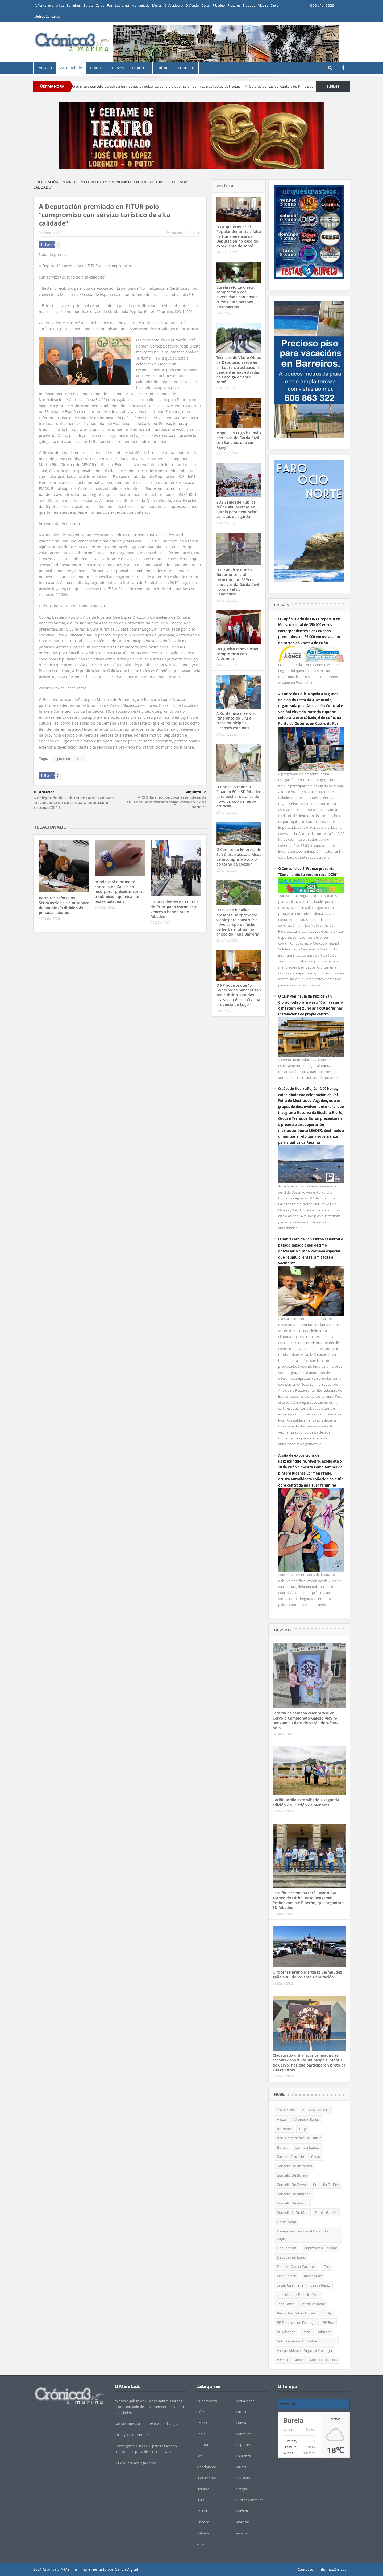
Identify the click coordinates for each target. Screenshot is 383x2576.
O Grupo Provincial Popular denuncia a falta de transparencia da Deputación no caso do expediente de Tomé (238, 236)
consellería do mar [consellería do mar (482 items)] (292, 2212)
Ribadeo (218, 5)
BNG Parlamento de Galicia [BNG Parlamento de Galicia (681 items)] (299, 2138)
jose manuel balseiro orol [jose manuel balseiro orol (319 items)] (298, 2294)
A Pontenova (44, 5)
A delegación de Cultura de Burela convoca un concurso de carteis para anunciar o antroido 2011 (74, 802)
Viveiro (263, 5)
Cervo (100, 5)
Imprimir (175, 232)
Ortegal (242, 2489)
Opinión (202, 2489)
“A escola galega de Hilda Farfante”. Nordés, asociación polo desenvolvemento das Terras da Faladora (150, 2406)
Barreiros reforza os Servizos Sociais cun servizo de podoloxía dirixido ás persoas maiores (64, 905)
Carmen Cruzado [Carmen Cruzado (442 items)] (290, 2156)
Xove (274, 5)
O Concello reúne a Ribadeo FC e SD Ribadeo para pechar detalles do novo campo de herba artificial (238, 796)
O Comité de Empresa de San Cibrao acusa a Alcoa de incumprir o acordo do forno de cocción (238, 857)
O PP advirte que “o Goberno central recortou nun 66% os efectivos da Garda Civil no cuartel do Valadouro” (237, 582)
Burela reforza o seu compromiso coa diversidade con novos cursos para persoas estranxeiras (236, 297)
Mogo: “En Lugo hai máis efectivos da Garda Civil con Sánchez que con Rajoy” (238, 440)
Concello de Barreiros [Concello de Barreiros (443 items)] (294, 2166)
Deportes (140, 68)
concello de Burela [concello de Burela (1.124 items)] (292, 2175)
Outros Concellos (47, 16)
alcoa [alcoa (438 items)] (281, 2119)
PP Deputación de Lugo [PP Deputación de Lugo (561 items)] (296, 2322)
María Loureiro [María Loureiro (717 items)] (313, 2304)
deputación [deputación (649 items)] (286, 2248)
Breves (118, 68)
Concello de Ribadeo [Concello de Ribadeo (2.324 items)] (293, 2194)
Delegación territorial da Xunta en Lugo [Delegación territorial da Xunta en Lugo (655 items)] (305, 2235)
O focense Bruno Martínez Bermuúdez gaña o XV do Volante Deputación (307, 1974)
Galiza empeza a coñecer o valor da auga (146, 2423)
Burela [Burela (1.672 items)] (282, 2147)
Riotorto (233, 5)
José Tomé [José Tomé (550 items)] (285, 2304)
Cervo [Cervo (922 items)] (315, 2156)
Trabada (249, 5)
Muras (157, 5)
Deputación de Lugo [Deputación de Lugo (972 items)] (320, 2248)
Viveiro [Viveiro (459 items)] (282, 2360)
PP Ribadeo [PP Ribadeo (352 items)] (286, 2332)
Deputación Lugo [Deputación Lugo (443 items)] (291, 2257)
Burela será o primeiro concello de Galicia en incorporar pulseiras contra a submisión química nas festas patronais (179, 86)
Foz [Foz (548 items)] (327, 2266)
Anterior (44, 792)
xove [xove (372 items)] (299, 2360)
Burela (88, 5)
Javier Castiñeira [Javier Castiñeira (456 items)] (290, 2285)
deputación (62, 759)
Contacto (186, 68)
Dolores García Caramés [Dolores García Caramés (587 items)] (297, 2266)
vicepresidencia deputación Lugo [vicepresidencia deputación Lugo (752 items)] (304, 2350)
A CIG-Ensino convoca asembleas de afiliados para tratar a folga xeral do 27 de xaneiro (166, 802)
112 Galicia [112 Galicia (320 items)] (286, 2110)
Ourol (205, 5)
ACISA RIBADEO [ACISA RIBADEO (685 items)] (315, 2110)
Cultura (163, 68)
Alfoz (60, 5)
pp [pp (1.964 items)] (330, 2313)
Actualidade (71, 68)
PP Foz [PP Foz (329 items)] (328, 2322)
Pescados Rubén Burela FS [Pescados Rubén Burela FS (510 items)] (299, 2313)
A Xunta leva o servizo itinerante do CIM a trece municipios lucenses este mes (236, 720)
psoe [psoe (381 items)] (307, 2332)
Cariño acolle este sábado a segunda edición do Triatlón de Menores (306, 1802)
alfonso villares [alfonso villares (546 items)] (306, 2119)
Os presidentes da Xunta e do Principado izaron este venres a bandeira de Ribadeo (175, 909)
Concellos (243, 2433)
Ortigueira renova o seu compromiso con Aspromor (238, 653)
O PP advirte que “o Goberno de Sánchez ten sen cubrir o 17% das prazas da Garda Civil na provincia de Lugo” (238, 995)
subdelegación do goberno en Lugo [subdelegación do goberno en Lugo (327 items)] (306, 2341)
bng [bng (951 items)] (302, 2128)
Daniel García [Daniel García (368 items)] (326, 2212)
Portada (45, 68)
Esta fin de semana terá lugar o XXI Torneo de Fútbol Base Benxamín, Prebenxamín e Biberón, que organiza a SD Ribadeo (308, 1900)
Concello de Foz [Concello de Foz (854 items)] (326, 2184)
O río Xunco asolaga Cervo (135, 2462)
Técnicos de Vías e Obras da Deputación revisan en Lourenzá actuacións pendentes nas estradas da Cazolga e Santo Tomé (238, 369)
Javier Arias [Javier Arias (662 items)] (312, 2276)
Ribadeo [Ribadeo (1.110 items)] (324, 2332)
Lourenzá (122, 5)
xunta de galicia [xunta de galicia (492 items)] (323, 2360)
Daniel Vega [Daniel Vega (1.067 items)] (286, 2222)
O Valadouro (173, 5)
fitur (80, 759)
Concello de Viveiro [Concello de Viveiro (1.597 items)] (292, 2203)
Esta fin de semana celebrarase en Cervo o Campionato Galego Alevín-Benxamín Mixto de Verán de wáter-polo (305, 1720)
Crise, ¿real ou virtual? (132, 2434)
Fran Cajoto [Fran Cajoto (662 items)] (286, 2276)
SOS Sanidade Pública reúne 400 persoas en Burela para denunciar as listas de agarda (236, 509)
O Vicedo (192, 5)
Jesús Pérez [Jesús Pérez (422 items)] (320, 2285)
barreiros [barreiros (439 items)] (284, 2128)
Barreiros (73, 5)
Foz (109, 5)
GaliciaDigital (126, 2569)
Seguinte (195, 792)
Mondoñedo (140, 5)
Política (97, 68)
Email (194, 232)
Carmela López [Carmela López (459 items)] (307, 2147)
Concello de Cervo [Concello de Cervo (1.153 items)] (291, 2184)
